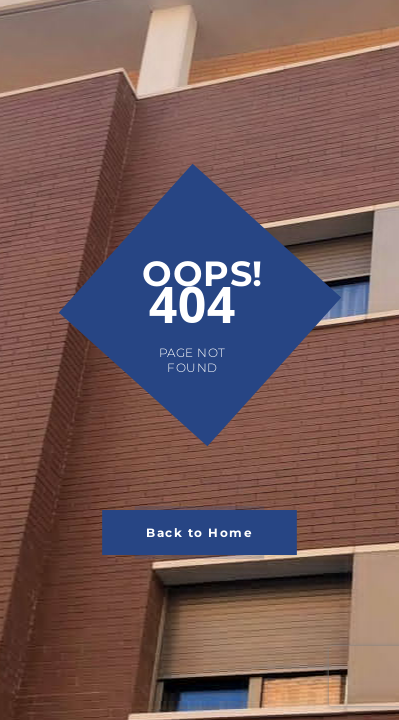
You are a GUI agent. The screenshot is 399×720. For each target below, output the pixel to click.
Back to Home (199, 532)
